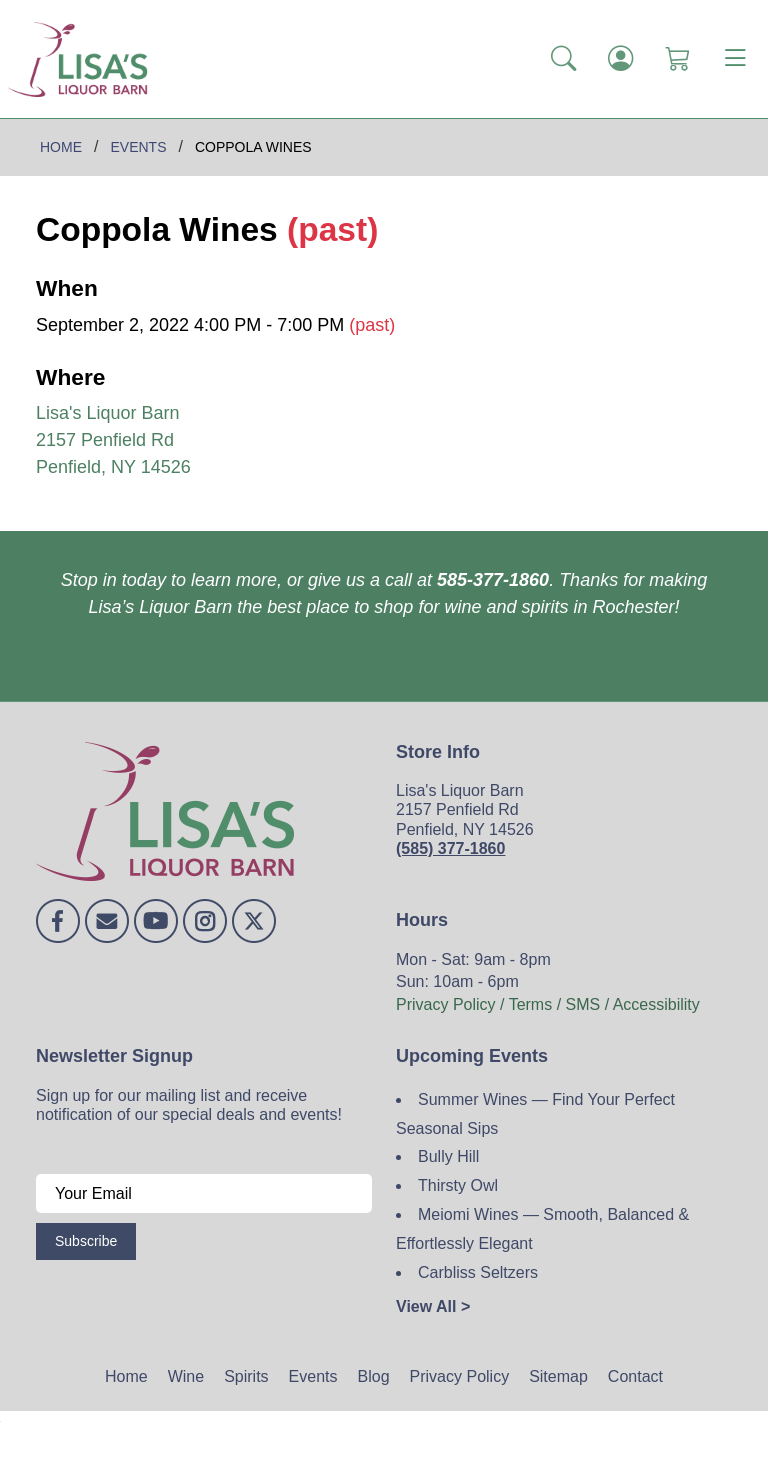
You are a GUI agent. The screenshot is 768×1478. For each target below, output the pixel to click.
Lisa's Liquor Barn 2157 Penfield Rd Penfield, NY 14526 (113, 440)
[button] (563, 59)
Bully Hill (448, 1156)
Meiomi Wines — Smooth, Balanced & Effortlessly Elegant (542, 1229)
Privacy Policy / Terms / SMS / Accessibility (548, 1004)
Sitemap (558, 1376)
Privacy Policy (460, 1376)
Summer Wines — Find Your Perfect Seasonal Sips (535, 1114)
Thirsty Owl (458, 1185)
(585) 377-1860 (450, 848)
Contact (635, 1376)
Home (126, 1376)
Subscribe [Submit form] (86, 1241)
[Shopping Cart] (677, 59)
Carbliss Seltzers (478, 1272)
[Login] (620, 59)
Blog (374, 1376)
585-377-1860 (493, 580)
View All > (433, 1306)
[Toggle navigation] (735, 59)
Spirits (246, 1376)
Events (313, 1376)
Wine (186, 1376)
